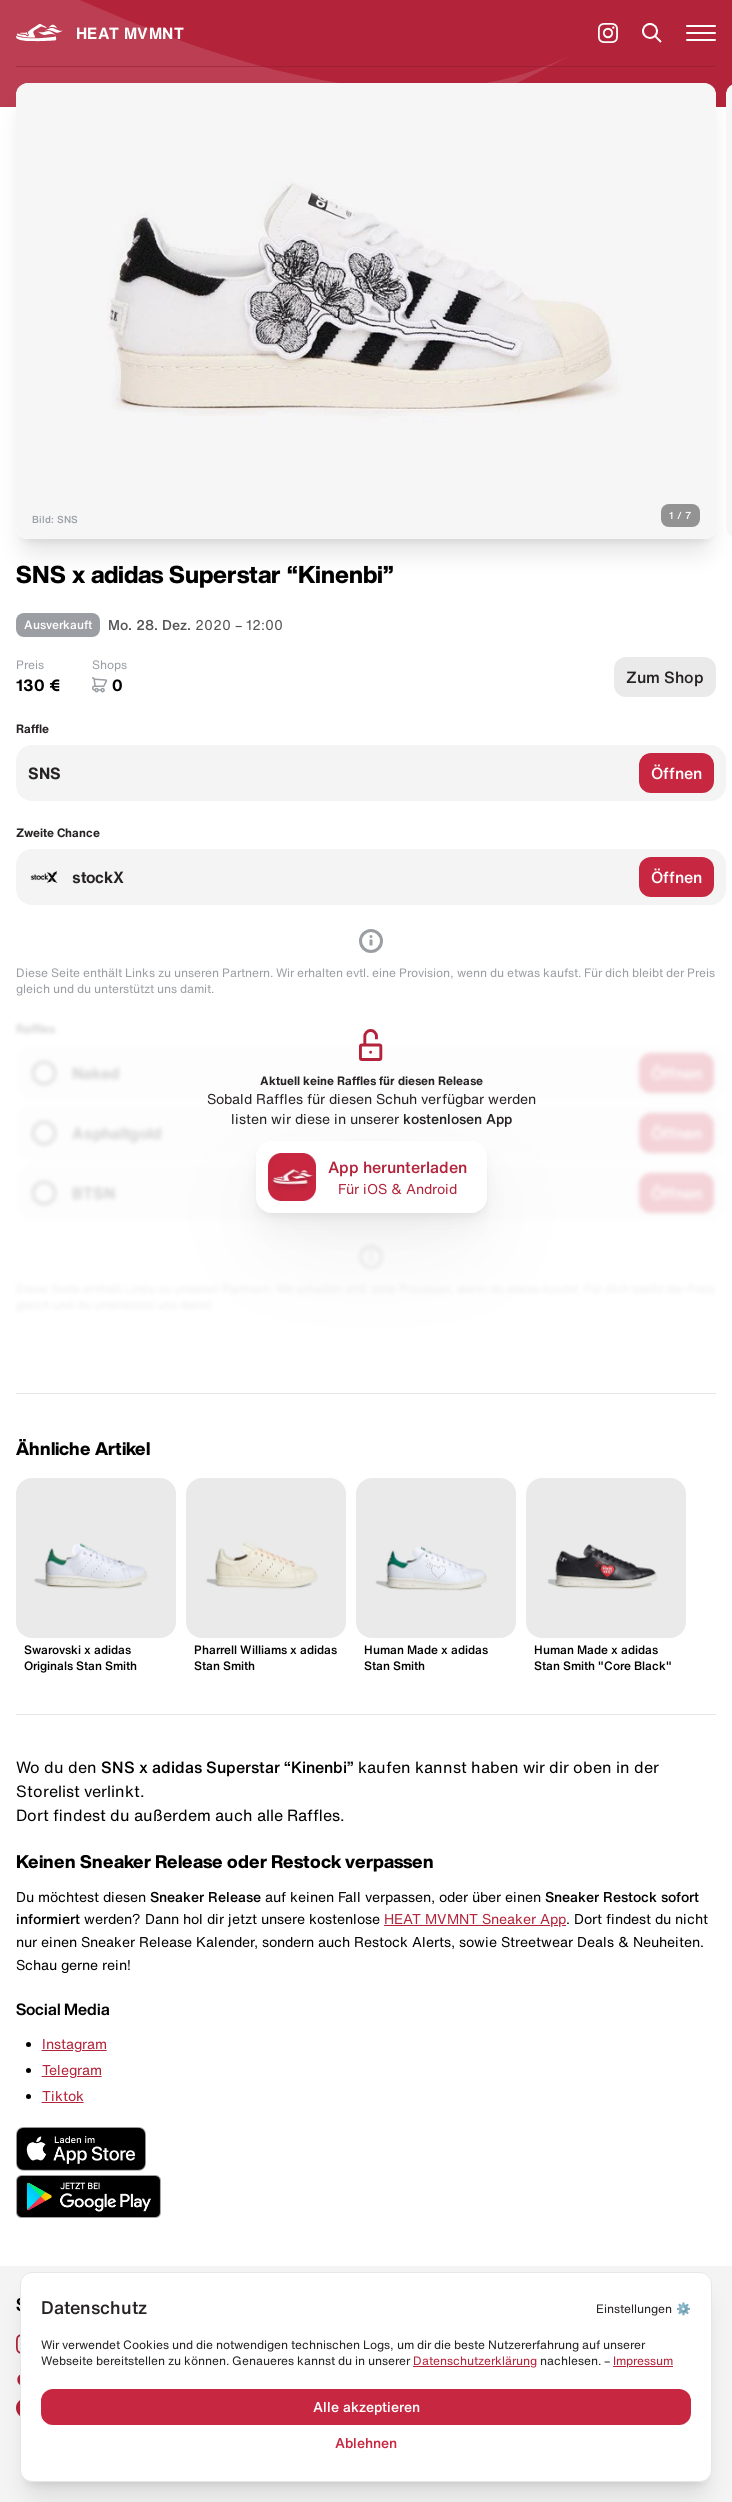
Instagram (74, 2044)
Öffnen (676, 773)
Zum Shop (665, 677)
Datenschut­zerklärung (475, 2360)
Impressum (643, 2360)
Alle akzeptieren (366, 2407)
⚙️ (643, 2308)
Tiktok (63, 2096)
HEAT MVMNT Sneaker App (475, 1919)
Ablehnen (366, 2443)
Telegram (72, 2070)
